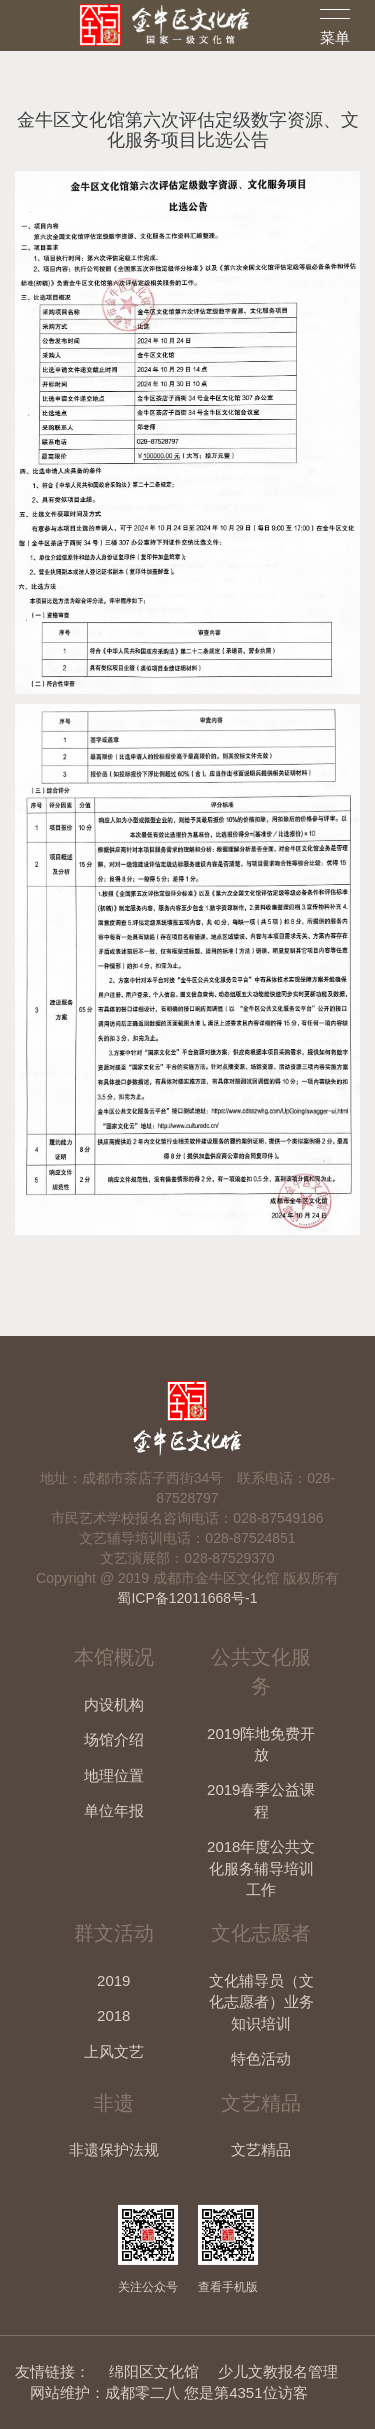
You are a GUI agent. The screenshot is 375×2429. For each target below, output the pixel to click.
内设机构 (114, 1704)
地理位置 (114, 1775)
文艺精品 (261, 2149)
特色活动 (261, 2058)
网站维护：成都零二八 (105, 2392)
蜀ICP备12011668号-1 (187, 1598)
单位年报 (114, 1810)
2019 (113, 1980)
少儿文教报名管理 (278, 2371)
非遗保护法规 (114, 2149)
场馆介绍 (114, 1739)
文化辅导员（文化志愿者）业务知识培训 (261, 2002)
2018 (113, 2015)
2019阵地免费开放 (261, 1744)
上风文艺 (114, 2051)
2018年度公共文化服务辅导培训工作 (261, 1868)
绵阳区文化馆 (154, 2371)
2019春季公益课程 (261, 1800)
